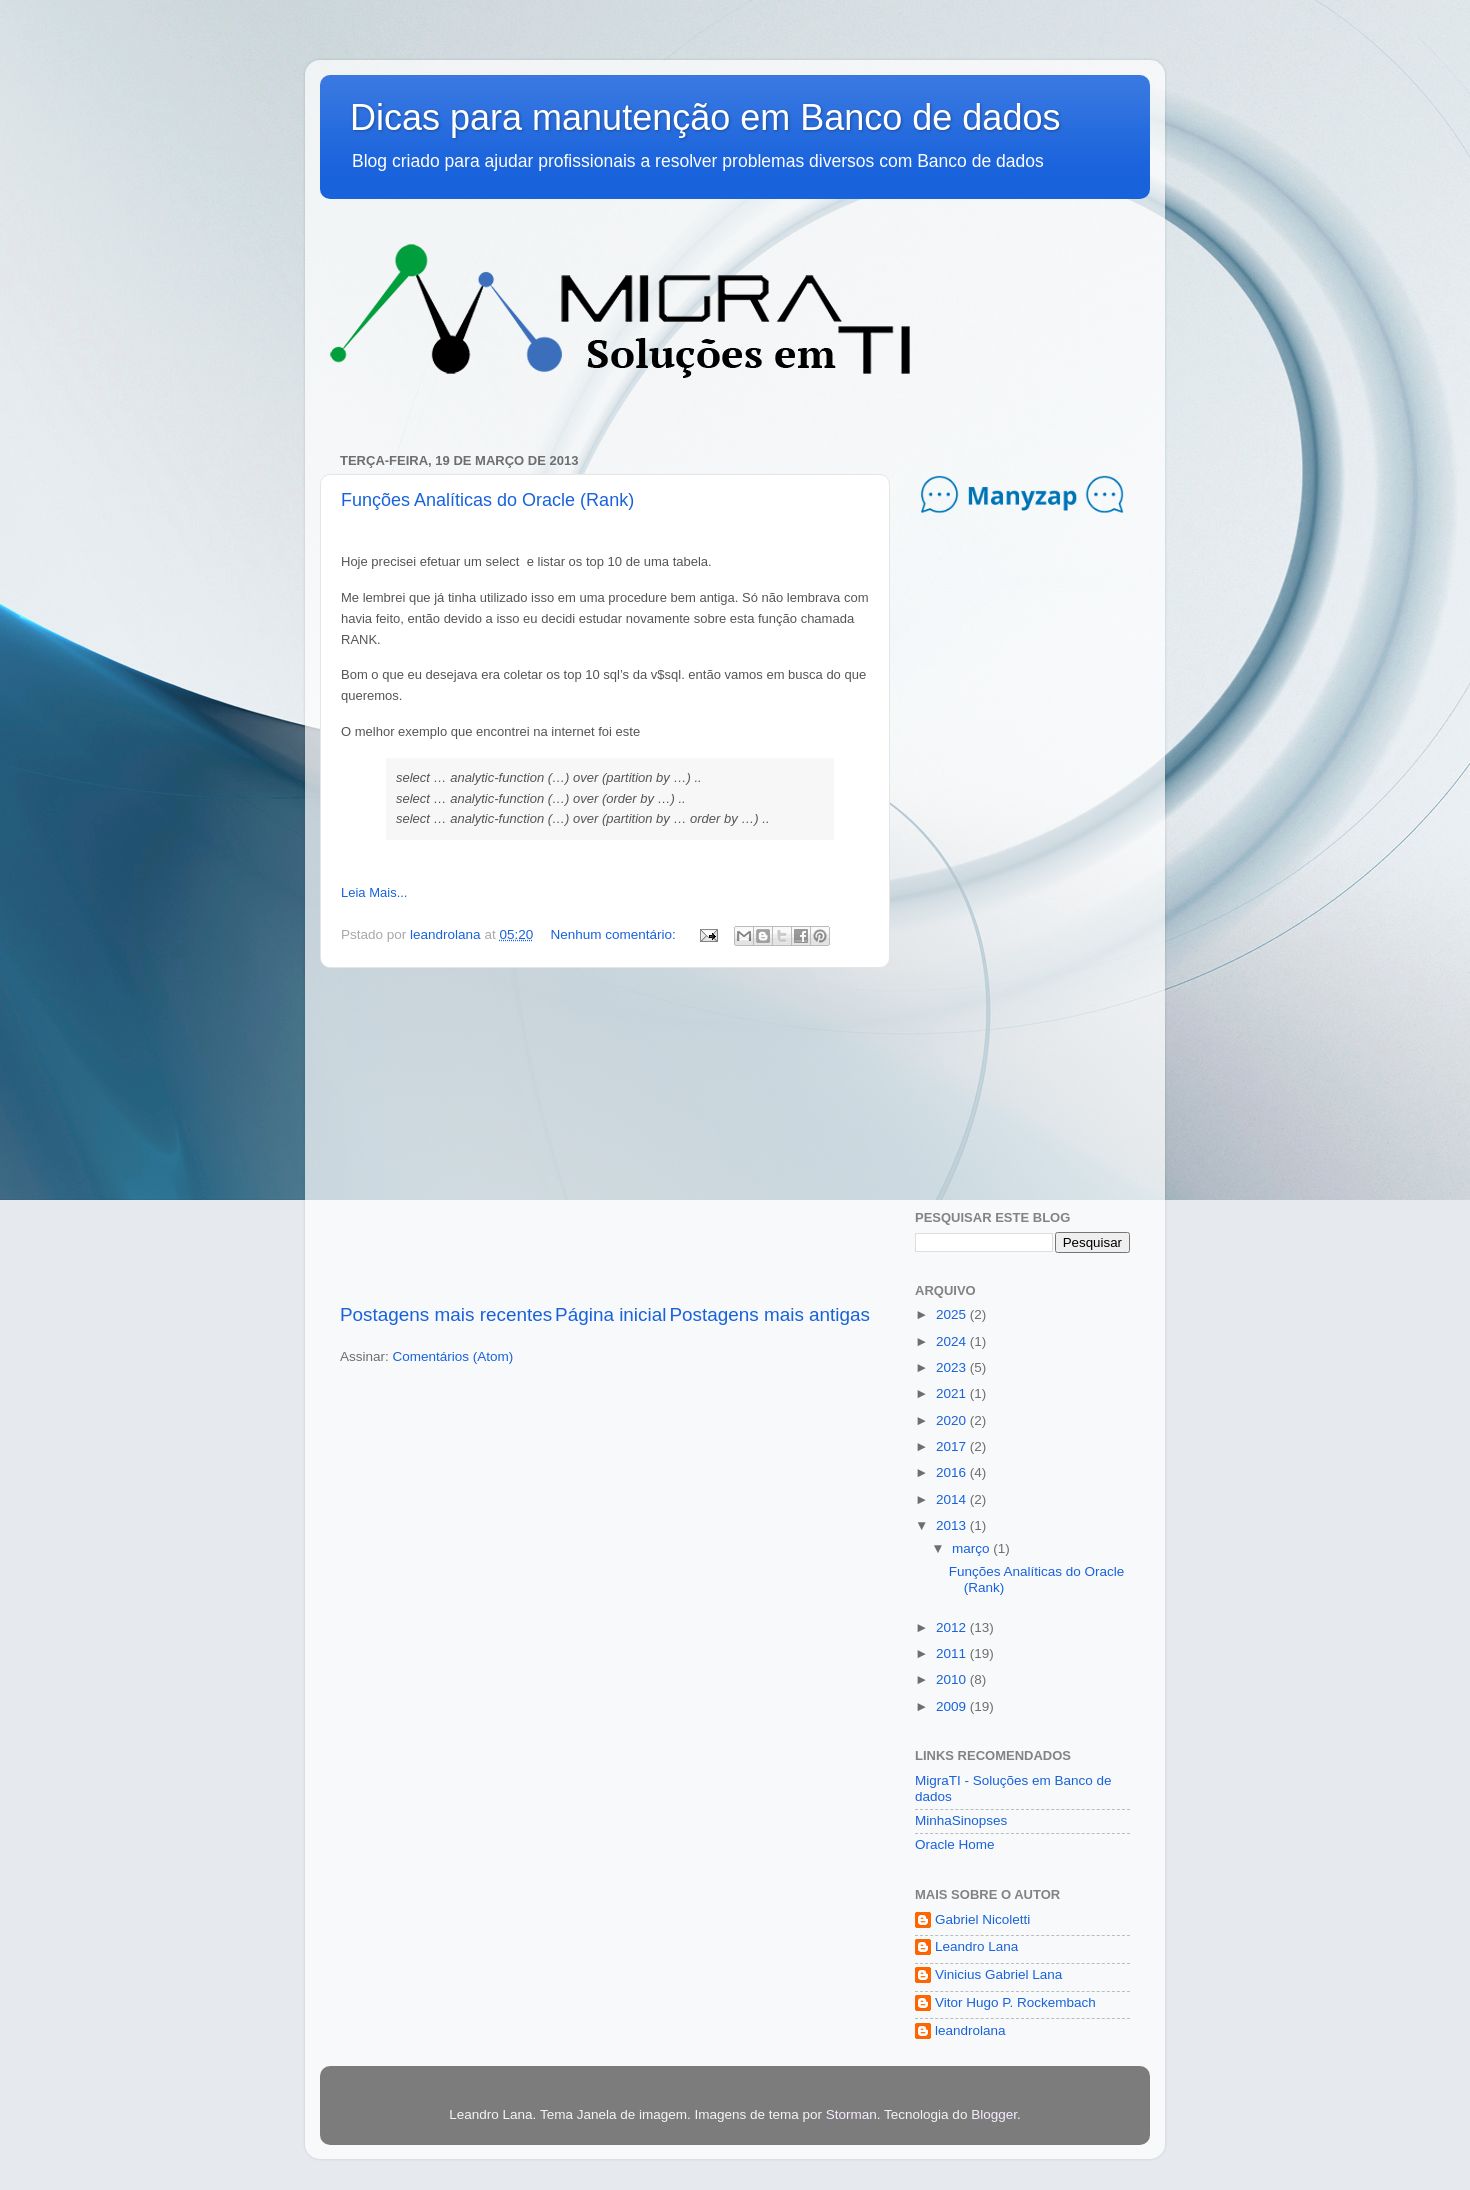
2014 (953, 1499)
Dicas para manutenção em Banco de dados (705, 117)
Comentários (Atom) (453, 1356)
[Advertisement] (605, 1135)
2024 (953, 1341)
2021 (953, 1393)
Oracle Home (955, 1844)
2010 (953, 1679)
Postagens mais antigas (769, 1314)
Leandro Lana (976, 1946)
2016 (953, 1472)
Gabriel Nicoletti (982, 1919)
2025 (953, 1314)
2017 (953, 1446)
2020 (953, 1420)
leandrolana (970, 2030)
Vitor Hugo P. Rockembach (1015, 2002)
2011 (953, 1653)
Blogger (994, 2114)
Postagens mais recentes (446, 1314)
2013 (953, 1525)
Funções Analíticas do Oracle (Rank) (487, 500)
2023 (953, 1367)
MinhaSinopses (961, 1820)
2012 (953, 1627)
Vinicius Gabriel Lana (998, 1974)
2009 (953, 1706)
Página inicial (610, 1314)
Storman (851, 2114)
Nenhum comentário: (614, 934)
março (972, 1548)
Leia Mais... (374, 892)
